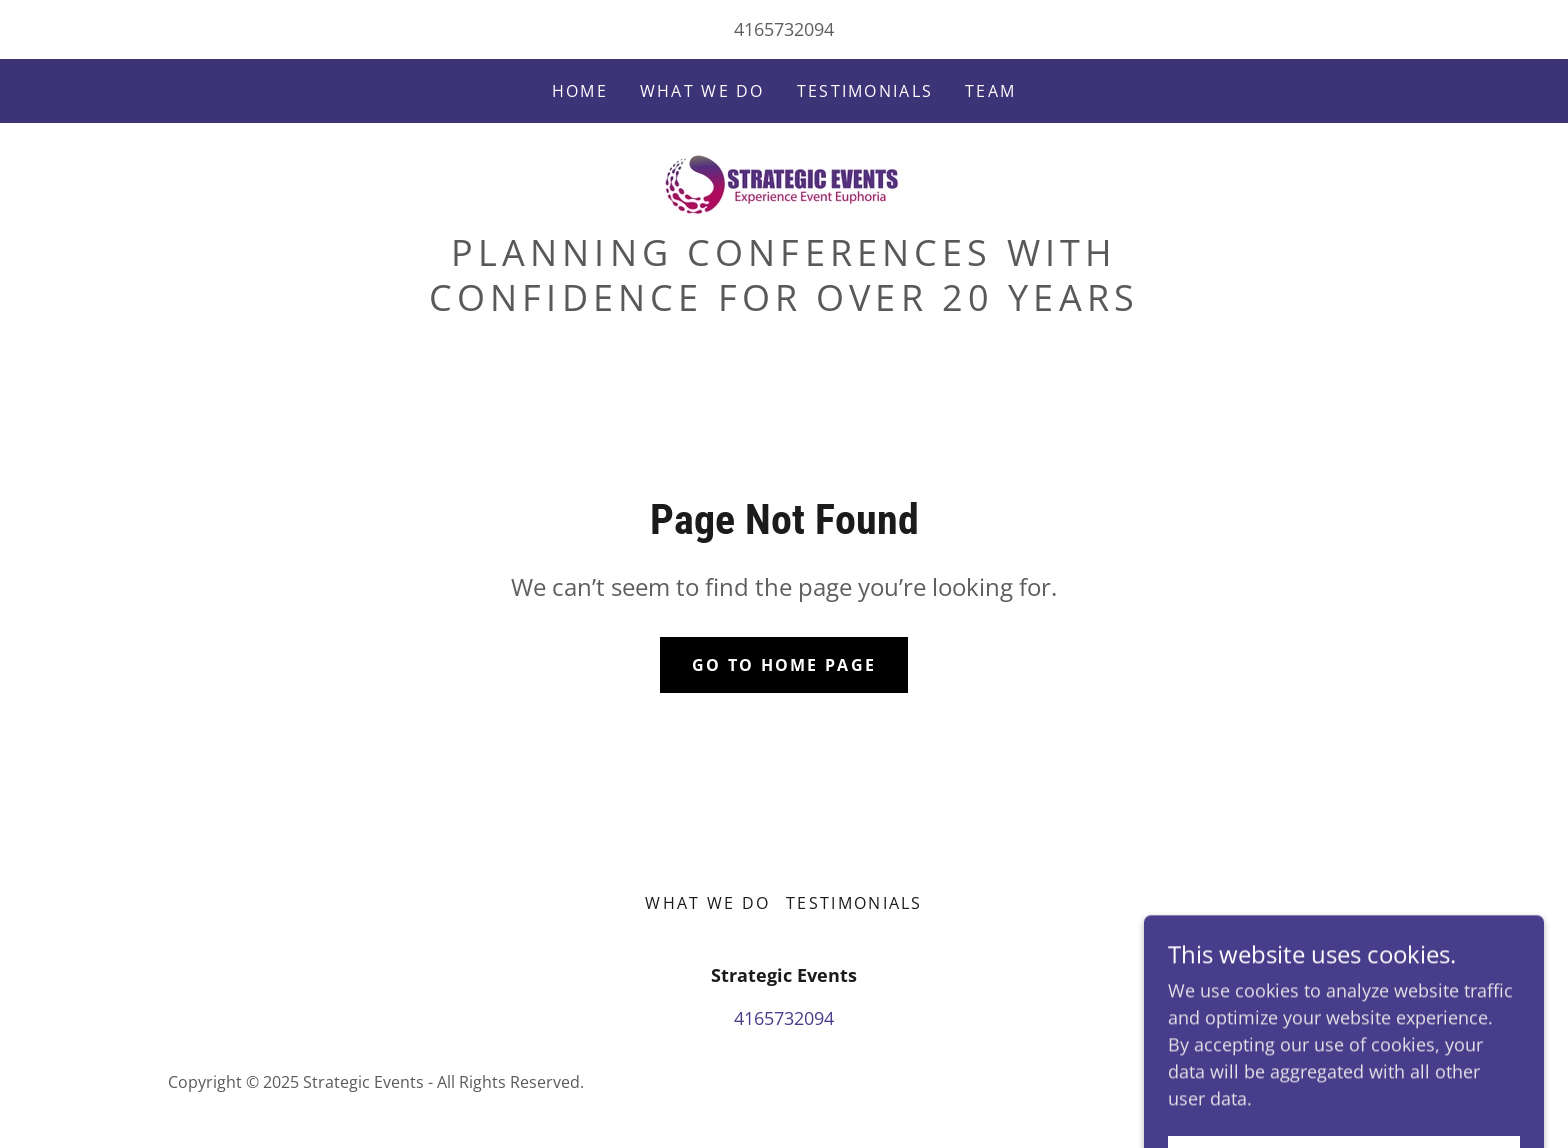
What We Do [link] (702, 91)
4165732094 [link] (784, 29)
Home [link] (580, 91)
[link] (783, 182)
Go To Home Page (784, 665)
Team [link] (990, 91)
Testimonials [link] (865, 91)
